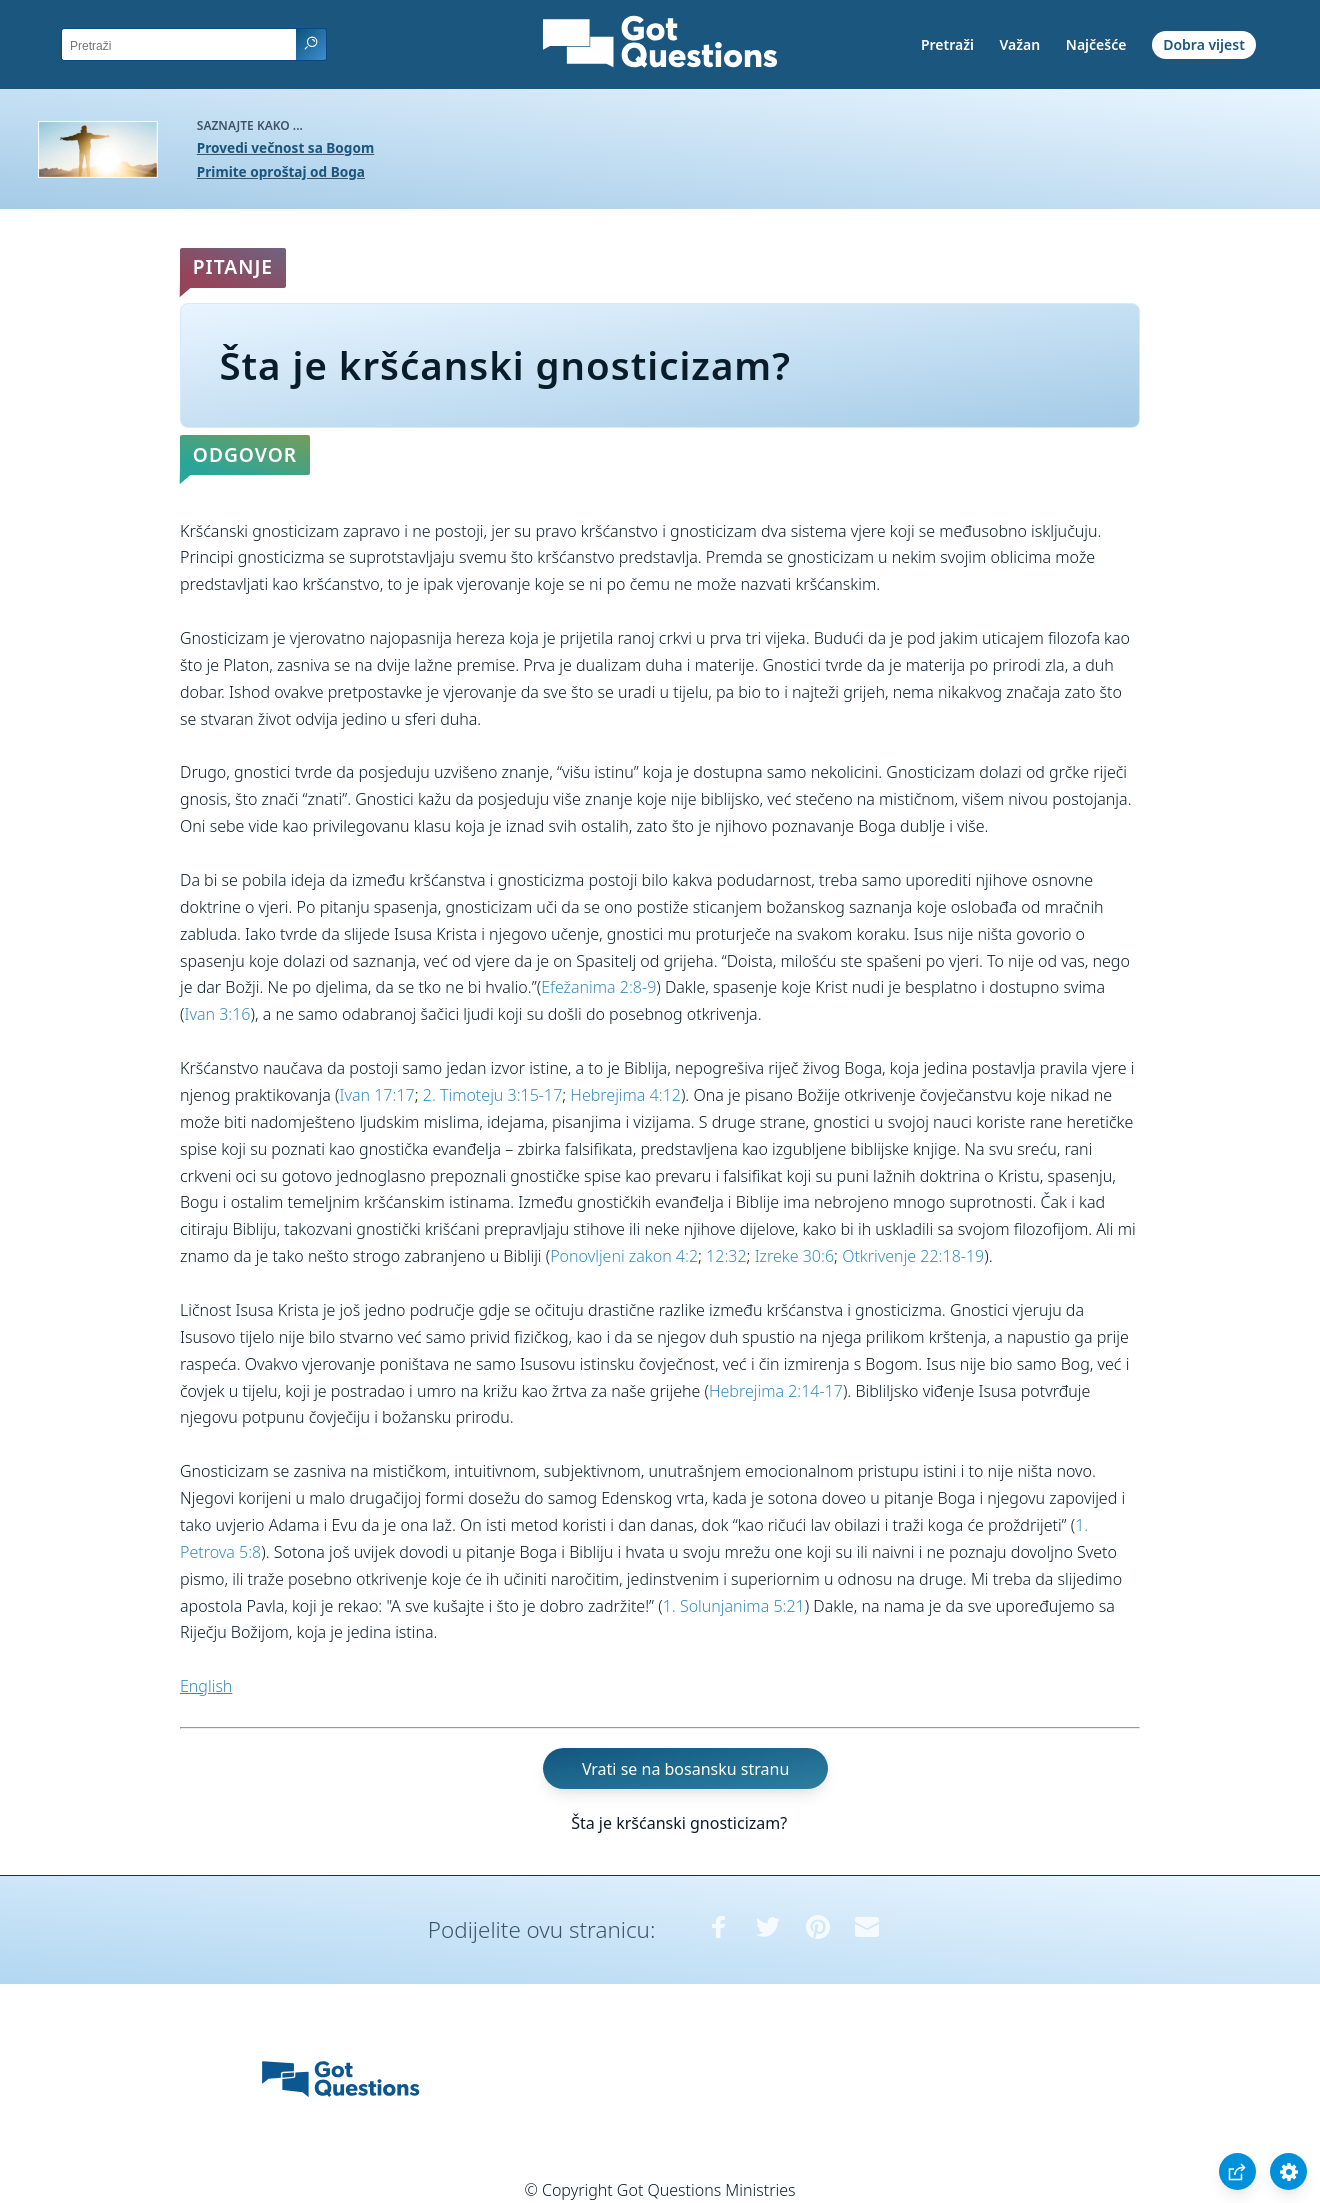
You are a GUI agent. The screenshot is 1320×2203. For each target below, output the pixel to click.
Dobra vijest (1204, 44)
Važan (1020, 44)
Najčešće (1096, 44)
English (206, 1686)
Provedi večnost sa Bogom (285, 147)
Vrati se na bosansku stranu (685, 1769)
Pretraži (947, 44)
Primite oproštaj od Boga (281, 171)
